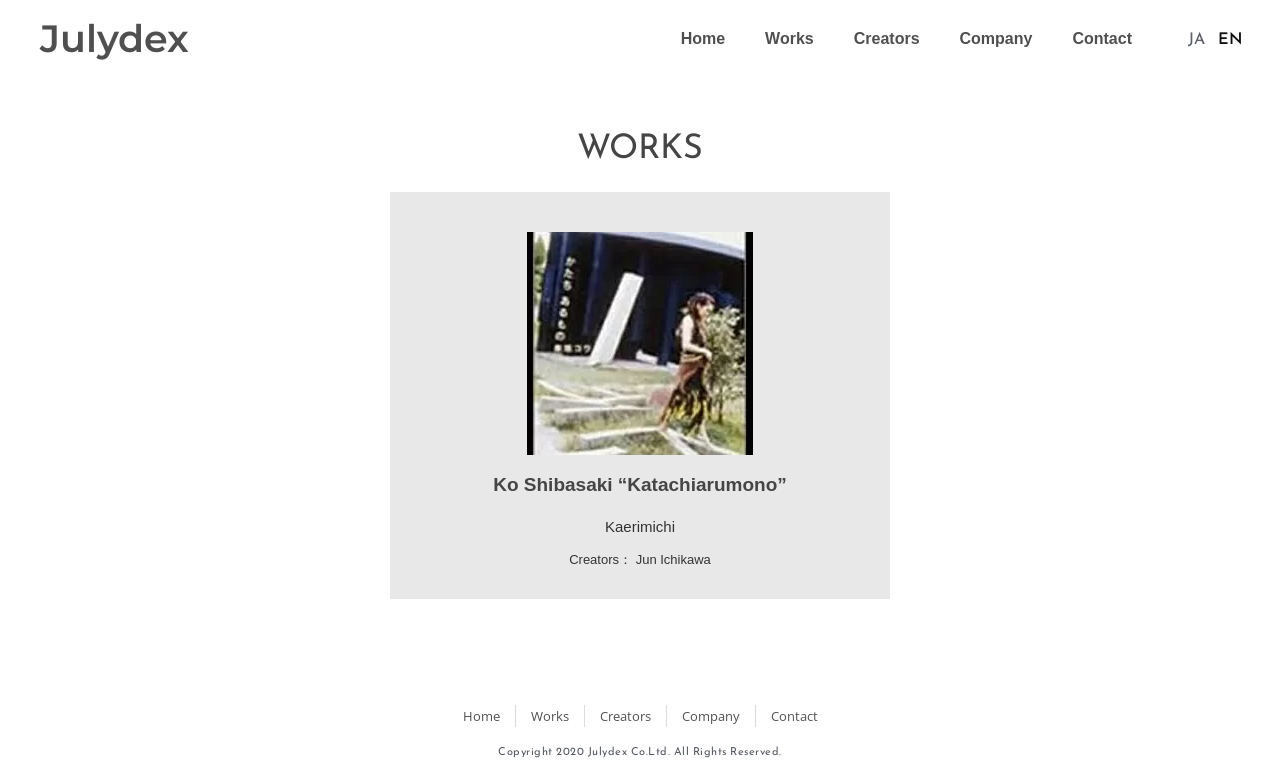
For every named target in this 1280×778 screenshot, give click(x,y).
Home (703, 38)
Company (996, 38)
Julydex (114, 38)
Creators (887, 38)
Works (789, 38)
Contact (1102, 38)
